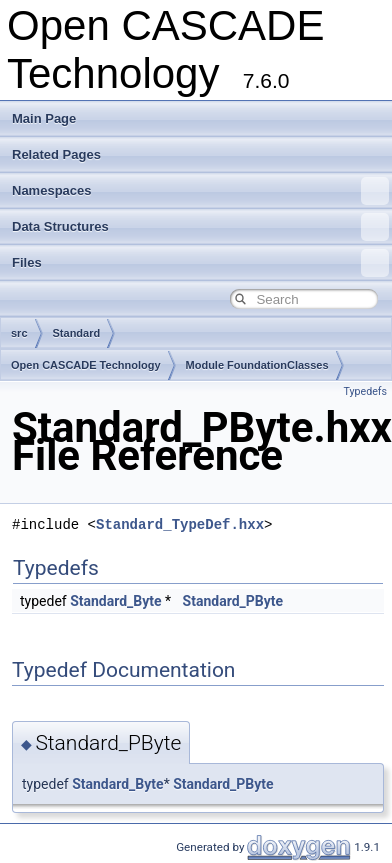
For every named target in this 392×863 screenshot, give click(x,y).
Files (200, 263)
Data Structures (200, 227)
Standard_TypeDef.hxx (180, 524)
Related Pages (56, 154)
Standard (77, 333)
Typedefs (365, 391)
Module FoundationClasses (257, 365)
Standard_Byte (115, 601)
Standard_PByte (233, 601)
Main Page (44, 118)
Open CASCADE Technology (86, 365)
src (19, 333)
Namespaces (200, 191)
